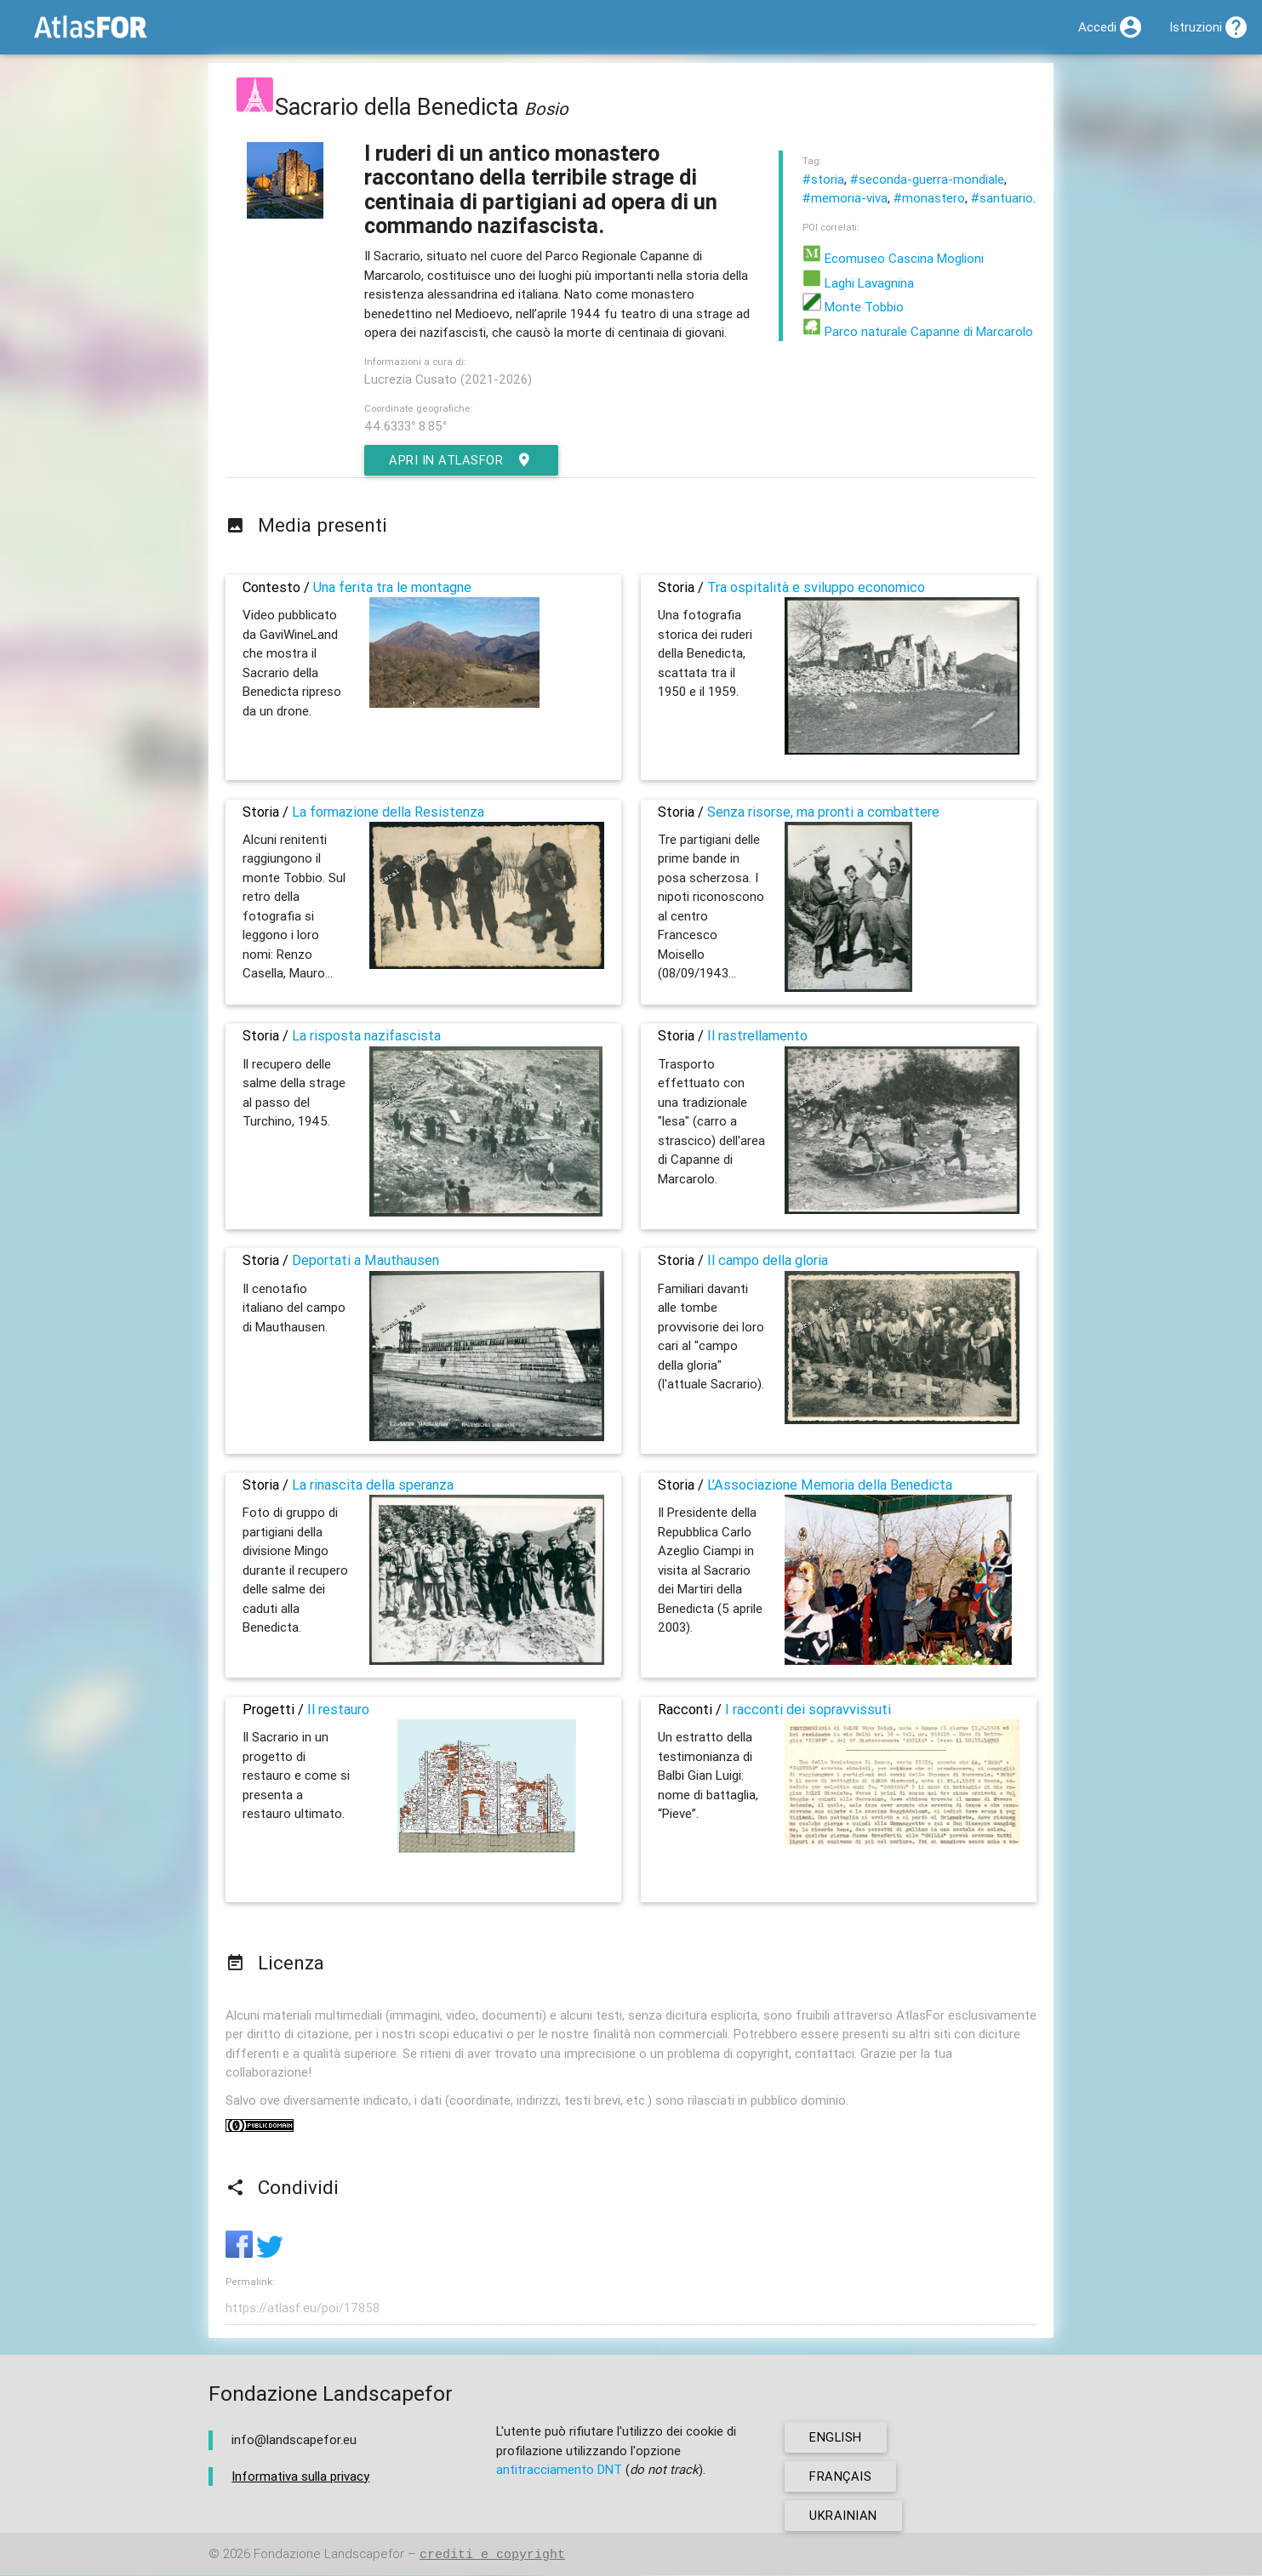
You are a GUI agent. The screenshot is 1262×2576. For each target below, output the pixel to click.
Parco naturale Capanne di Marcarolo (917, 331)
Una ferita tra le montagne (392, 587)
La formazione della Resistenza (388, 811)
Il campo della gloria (767, 1260)
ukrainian (844, 2516)
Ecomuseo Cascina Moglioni (893, 258)
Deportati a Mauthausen (365, 1260)
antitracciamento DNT (559, 2470)
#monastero (929, 198)
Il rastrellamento (757, 1035)
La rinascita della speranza (373, 1484)
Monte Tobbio (853, 307)
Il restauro (338, 1709)
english (837, 2438)
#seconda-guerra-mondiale (927, 179)
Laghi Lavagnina (858, 283)
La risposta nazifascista (366, 1035)
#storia (823, 179)
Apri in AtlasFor (462, 460)
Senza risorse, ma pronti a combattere (823, 811)
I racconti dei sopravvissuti (808, 1709)
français (841, 2477)
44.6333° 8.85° (405, 426)
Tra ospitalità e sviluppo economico (816, 587)
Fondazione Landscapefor (329, 2555)
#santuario (1002, 198)
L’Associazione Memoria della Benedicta (829, 1484)
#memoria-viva (845, 198)
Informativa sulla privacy (300, 2477)
